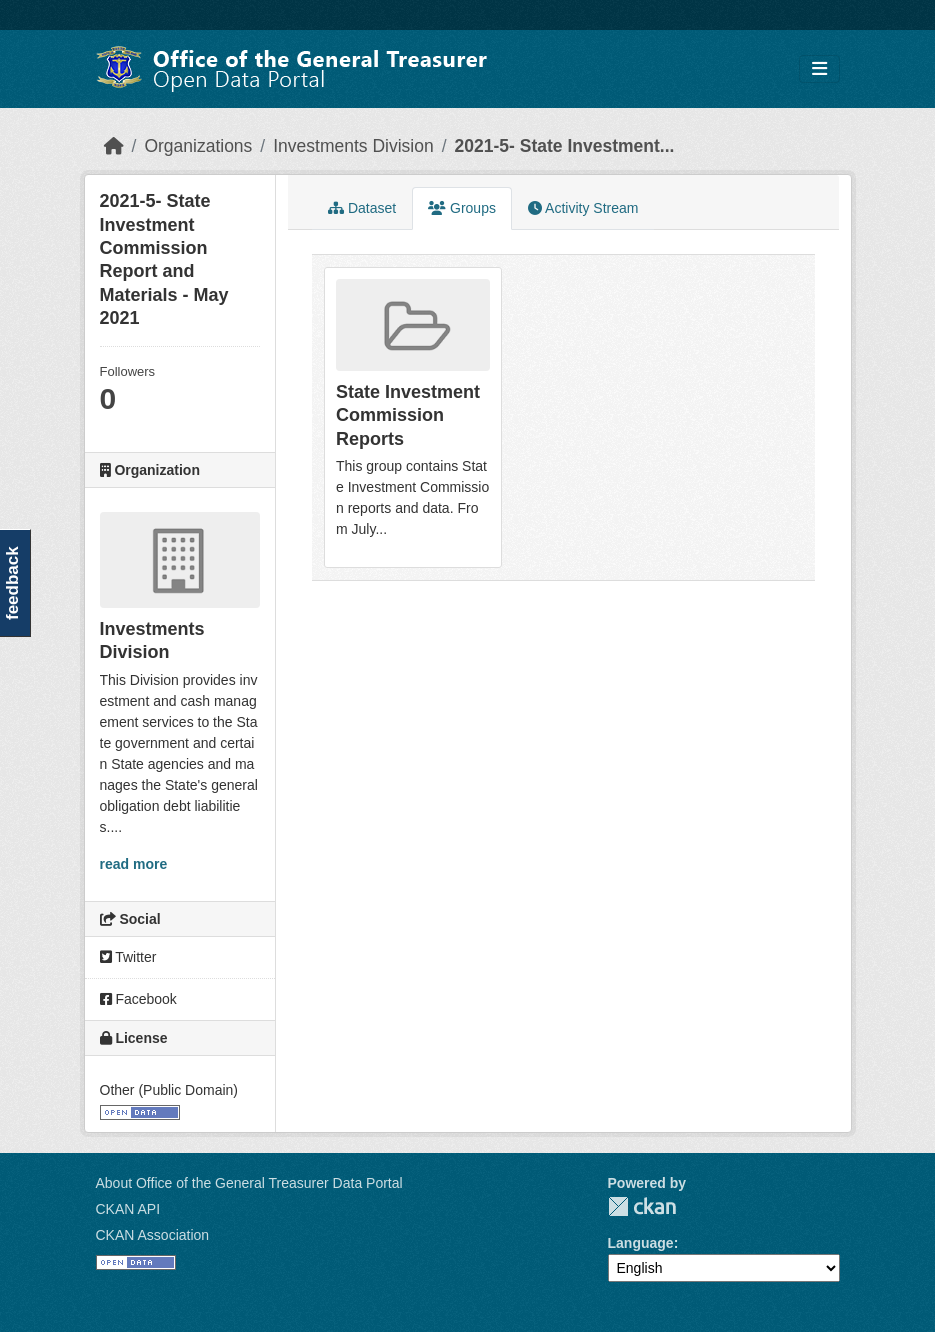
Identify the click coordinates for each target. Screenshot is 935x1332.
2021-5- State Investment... (565, 146)
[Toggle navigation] (819, 69)
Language (641, 1243)
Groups (462, 208)
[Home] (114, 146)
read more (134, 864)
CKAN (642, 1206)
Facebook (138, 999)
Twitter (128, 957)
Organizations (198, 146)
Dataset (362, 208)
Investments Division (353, 146)
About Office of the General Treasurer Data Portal (249, 1183)
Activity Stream (583, 208)
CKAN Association (153, 1235)
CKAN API (128, 1209)
